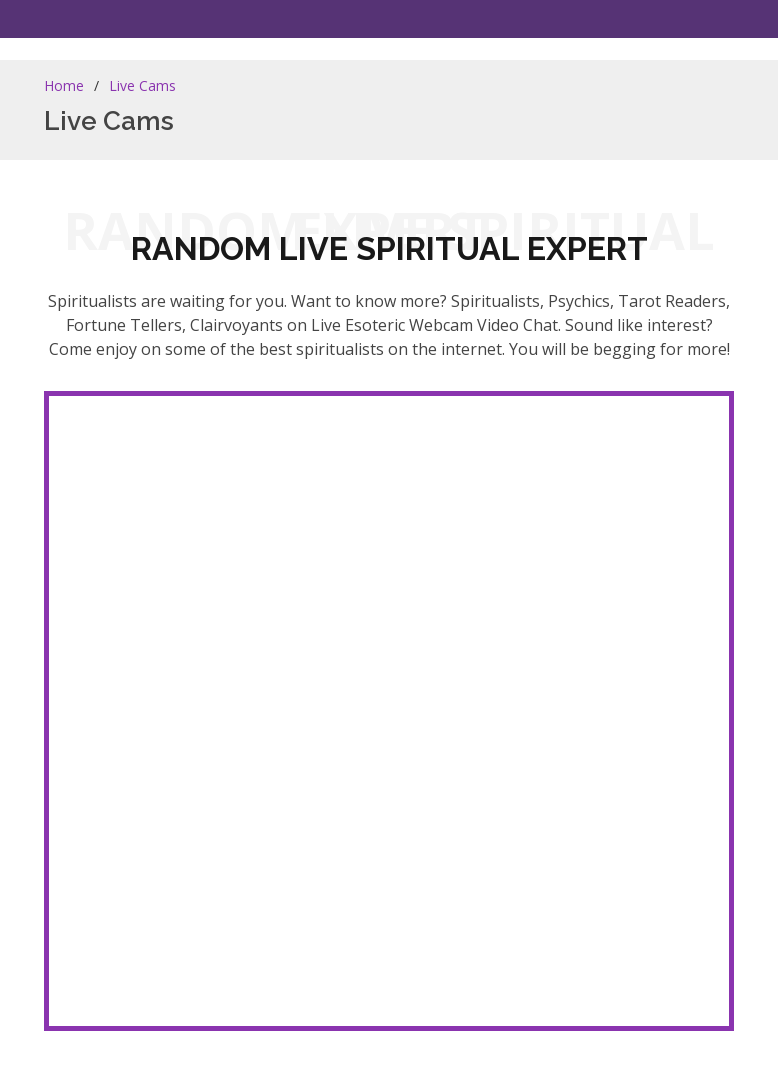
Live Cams (142, 85)
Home (64, 85)
